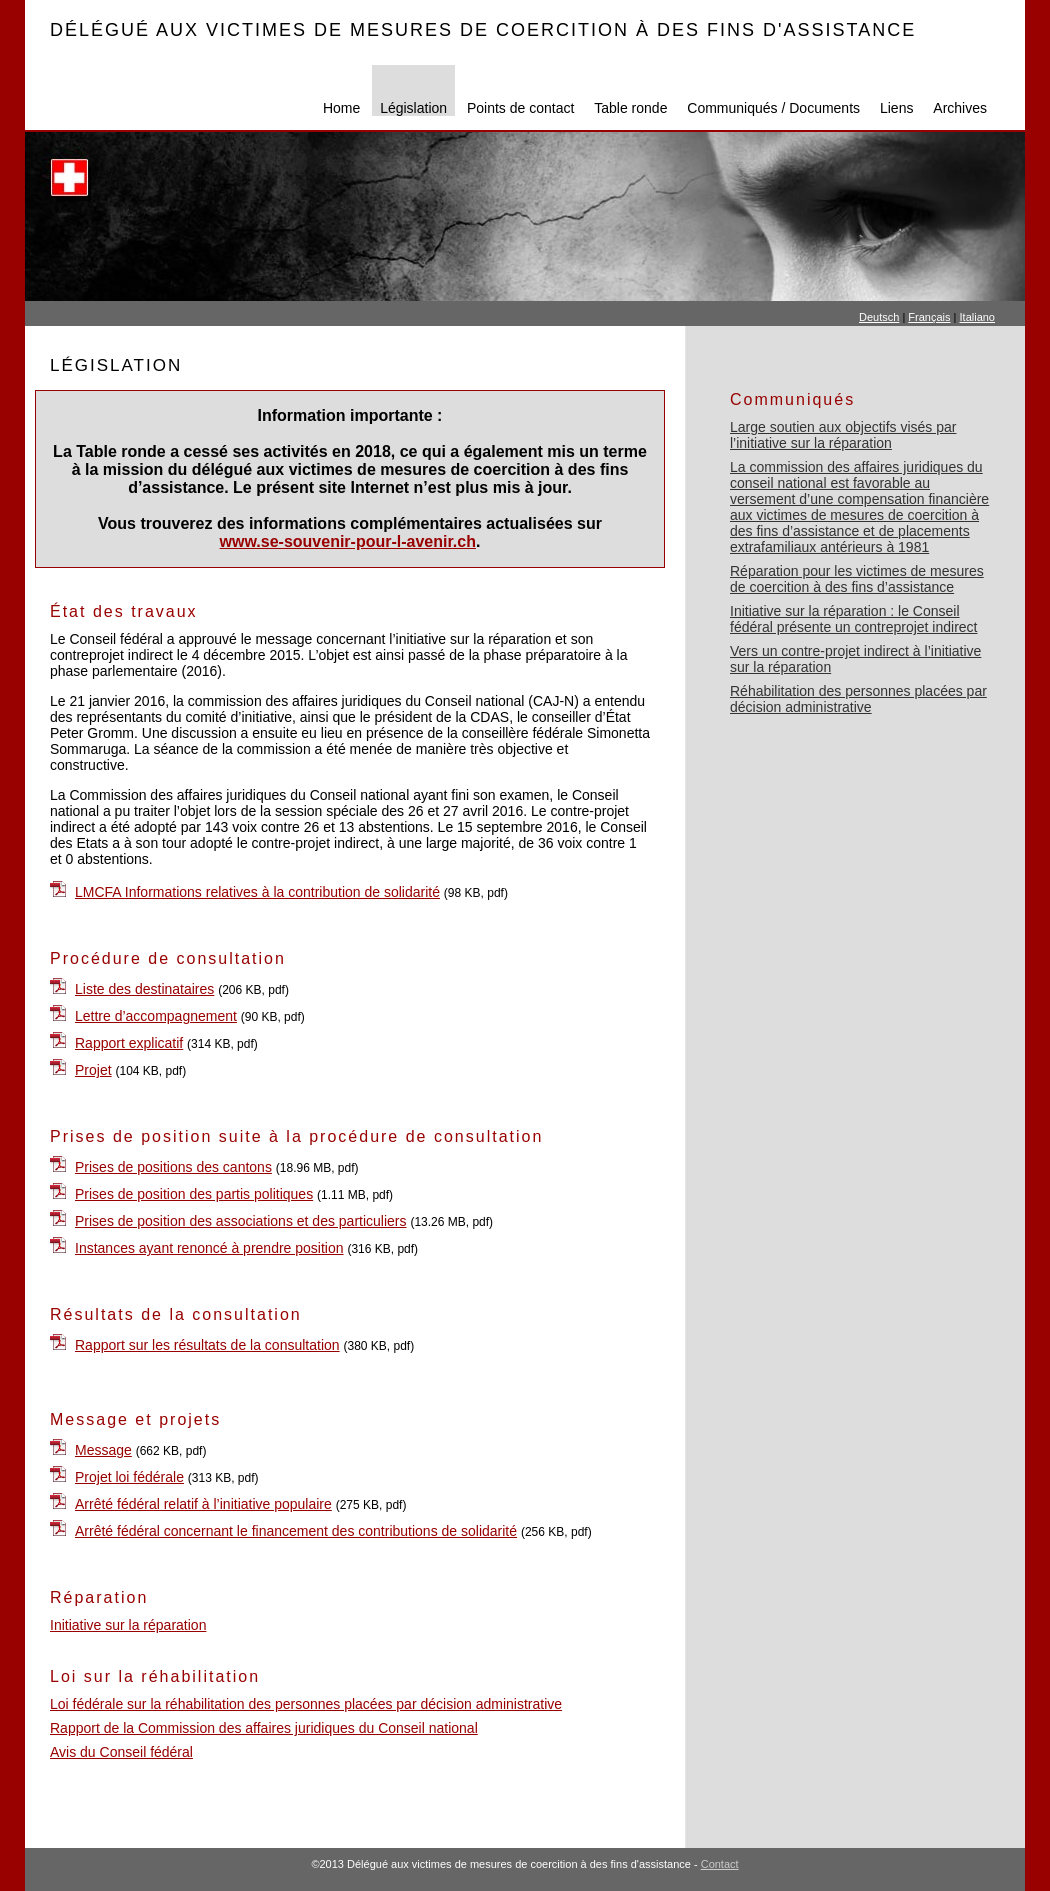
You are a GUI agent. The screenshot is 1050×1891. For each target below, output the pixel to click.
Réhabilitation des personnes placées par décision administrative (858, 699)
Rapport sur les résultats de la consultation (207, 1345)
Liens (896, 108)
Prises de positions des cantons (173, 1167)
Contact (720, 1864)
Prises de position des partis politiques (194, 1194)
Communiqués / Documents (773, 108)
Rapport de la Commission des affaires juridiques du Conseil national (264, 1728)
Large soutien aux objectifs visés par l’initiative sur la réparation (843, 435)
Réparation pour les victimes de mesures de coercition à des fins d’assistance (857, 579)
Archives (960, 108)
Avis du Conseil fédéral (121, 1752)
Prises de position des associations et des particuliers (241, 1221)
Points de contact (520, 108)
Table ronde (630, 108)
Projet (93, 1070)
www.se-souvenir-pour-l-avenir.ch (348, 541)
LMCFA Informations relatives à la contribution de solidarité (257, 892)
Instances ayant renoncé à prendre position (209, 1248)
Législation (413, 108)
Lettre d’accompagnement (156, 1016)
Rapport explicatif (129, 1043)
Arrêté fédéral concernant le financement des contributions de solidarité (296, 1531)
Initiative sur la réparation (128, 1625)
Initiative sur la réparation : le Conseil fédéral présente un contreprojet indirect (853, 619)
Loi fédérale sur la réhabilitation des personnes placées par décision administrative (306, 1704)
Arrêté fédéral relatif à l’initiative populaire (203, 1504)
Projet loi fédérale (129, 1477)
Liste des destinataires (144, 989)
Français (929, 317)
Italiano (977, 317)
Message (103, 1450)
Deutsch (879, 317)
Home (341, 108)
